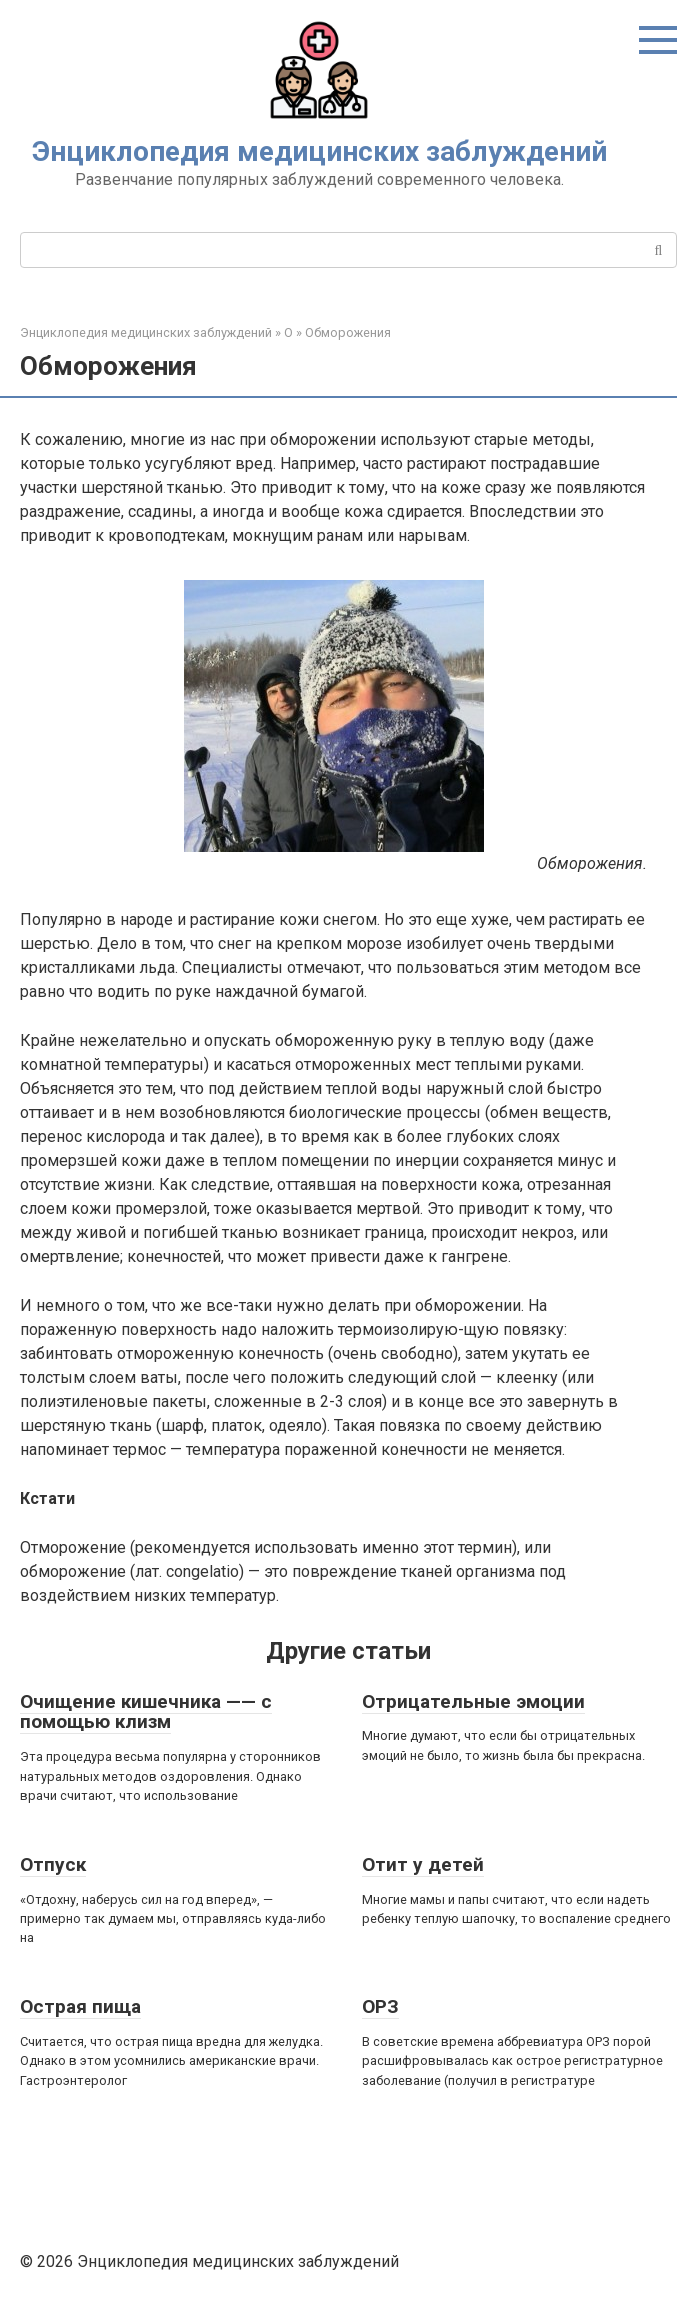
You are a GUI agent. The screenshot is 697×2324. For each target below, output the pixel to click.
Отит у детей (423, 1864)
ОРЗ (380, 2006)
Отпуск (53, 1864)
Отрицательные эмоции (473, 1701)
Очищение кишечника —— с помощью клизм (146, 1712)
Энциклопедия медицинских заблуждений (319, 151)
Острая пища (80, 2006)
